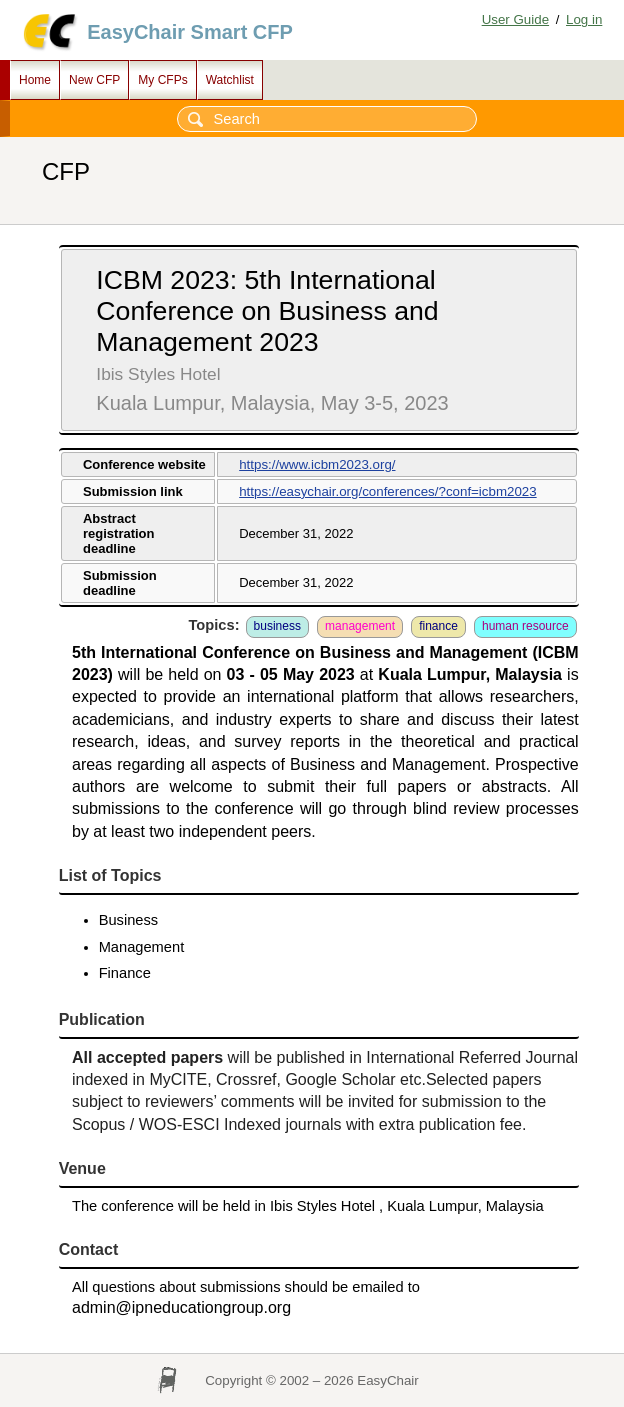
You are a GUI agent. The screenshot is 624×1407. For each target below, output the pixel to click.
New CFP (94, 80)
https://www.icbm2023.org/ (317, 464)
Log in (584, 19)
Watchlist (230, 80)
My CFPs (162, 80)
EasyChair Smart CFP (190, 32)
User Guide (515, 19)
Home (35, 80)
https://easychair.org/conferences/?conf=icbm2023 (387, 491)
